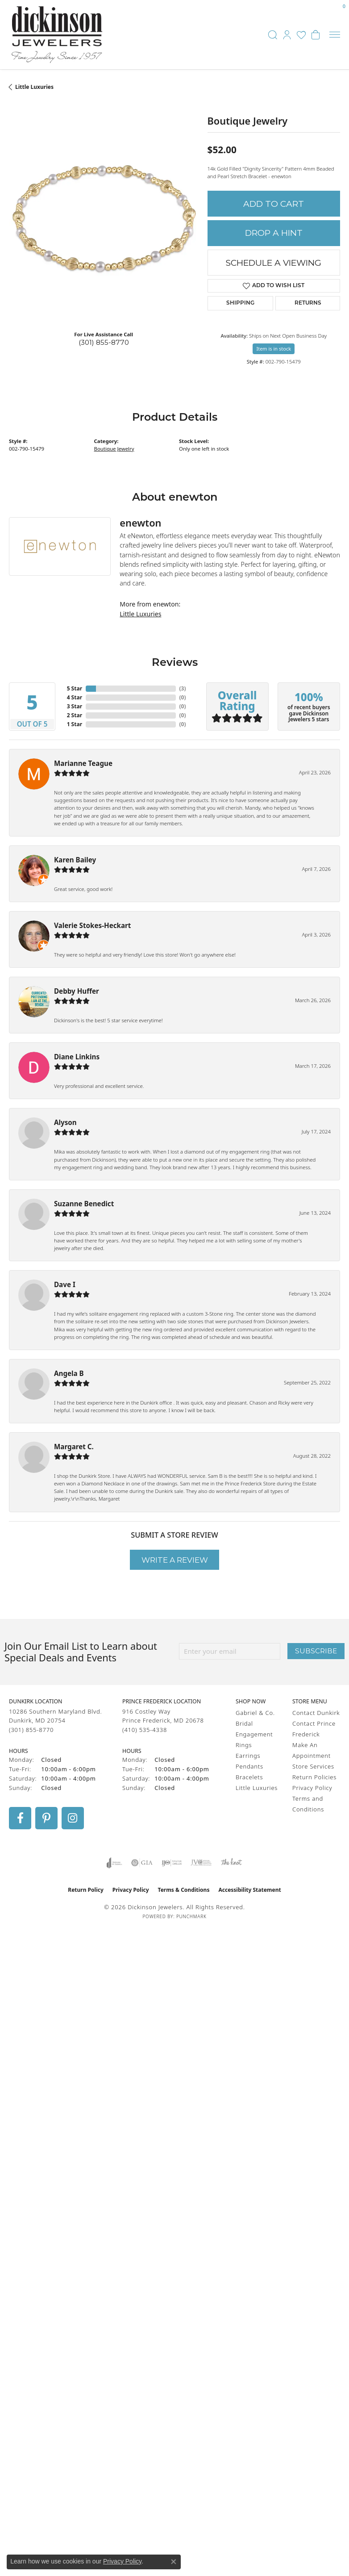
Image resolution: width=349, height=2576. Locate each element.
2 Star (74, 715)
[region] (104, 228)
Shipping (240, 303)
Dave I (64, 1284)
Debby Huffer (76, 991)
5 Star (74, 688)
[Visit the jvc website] (201, 1862)
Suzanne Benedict (84, 1203)
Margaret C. (74, 1446)
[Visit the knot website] (231, 1862)
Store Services (313, 1766)
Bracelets (249, 1777)
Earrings (248, 1756)
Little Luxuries (34, 87)
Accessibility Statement (249, 1890)
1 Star (74, 724)
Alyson (65, 1122)
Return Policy (86, 1890)
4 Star (74, 697)
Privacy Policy (312, 1788)
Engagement (254, 1734)
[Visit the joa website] (114, 1862)
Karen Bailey (75, 859)
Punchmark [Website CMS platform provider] (191, 1916)
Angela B (69, 1373)
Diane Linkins (77, 1056)
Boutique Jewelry (114, 448)
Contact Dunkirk (316, 1713)
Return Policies (314, 1777)
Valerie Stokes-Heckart (92, 925)
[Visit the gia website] (142, 1862)
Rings (244, 1745)
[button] (273, 35)
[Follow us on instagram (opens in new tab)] (73, 1818)
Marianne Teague (83, 763)
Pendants (249, 1766)
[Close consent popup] (173, 2561)
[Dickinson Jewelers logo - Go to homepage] (56, 34)
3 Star (74, 706)
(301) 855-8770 (104, 342)
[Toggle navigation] (335, 34)
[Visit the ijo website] (172, 1862)
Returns (308, 303)
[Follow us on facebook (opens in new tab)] (20, 1818)
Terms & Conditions (184, 1890)
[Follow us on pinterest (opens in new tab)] (46, 1818)
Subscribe (316, 1651)
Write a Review (174, 1559)
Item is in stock (273, 348)
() (182, 688)
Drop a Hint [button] (274, 233)
